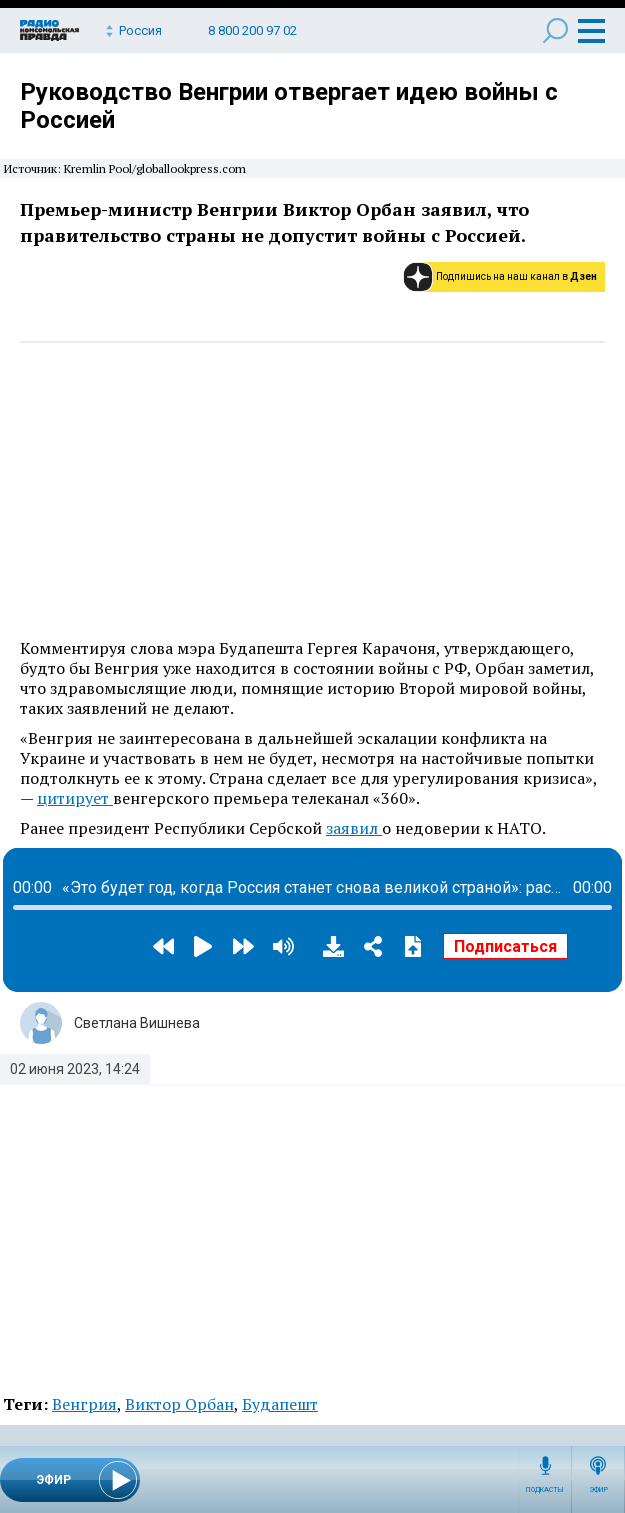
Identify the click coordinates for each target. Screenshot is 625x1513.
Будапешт (280, 1404)
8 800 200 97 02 (252, 30)
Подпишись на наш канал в (516, 276)
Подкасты (545, 1490)
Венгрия (84, 1404)
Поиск (555, 30)
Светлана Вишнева (137, 1023)
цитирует (75, 798)
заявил (354, 828)
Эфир (598, 1490)
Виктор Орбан (179, 1404)
